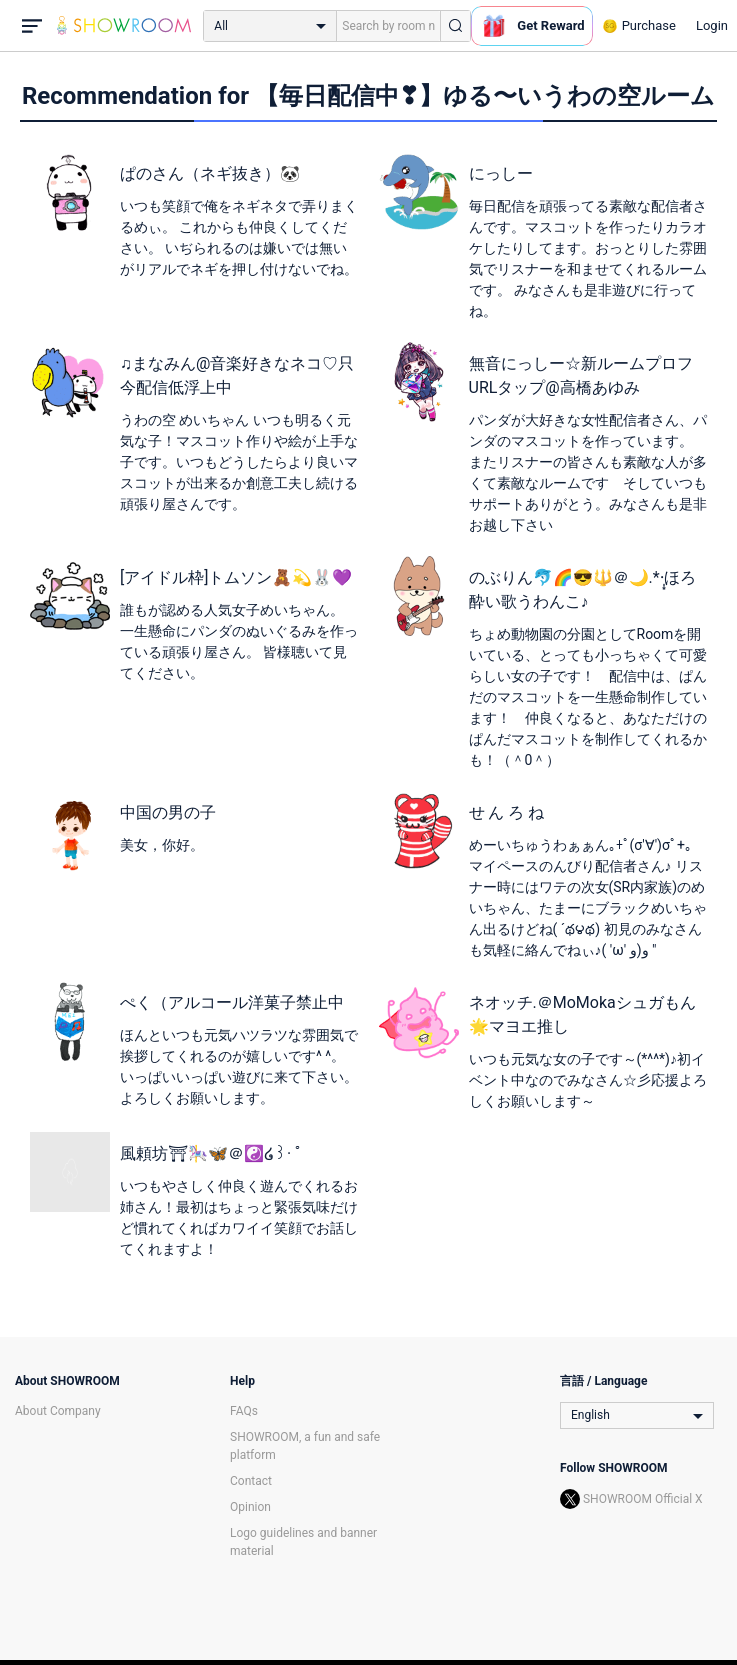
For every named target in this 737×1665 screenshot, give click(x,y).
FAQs (244, 1411)
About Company (58, 1411)
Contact (251, 1481)
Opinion (250, 1507)
